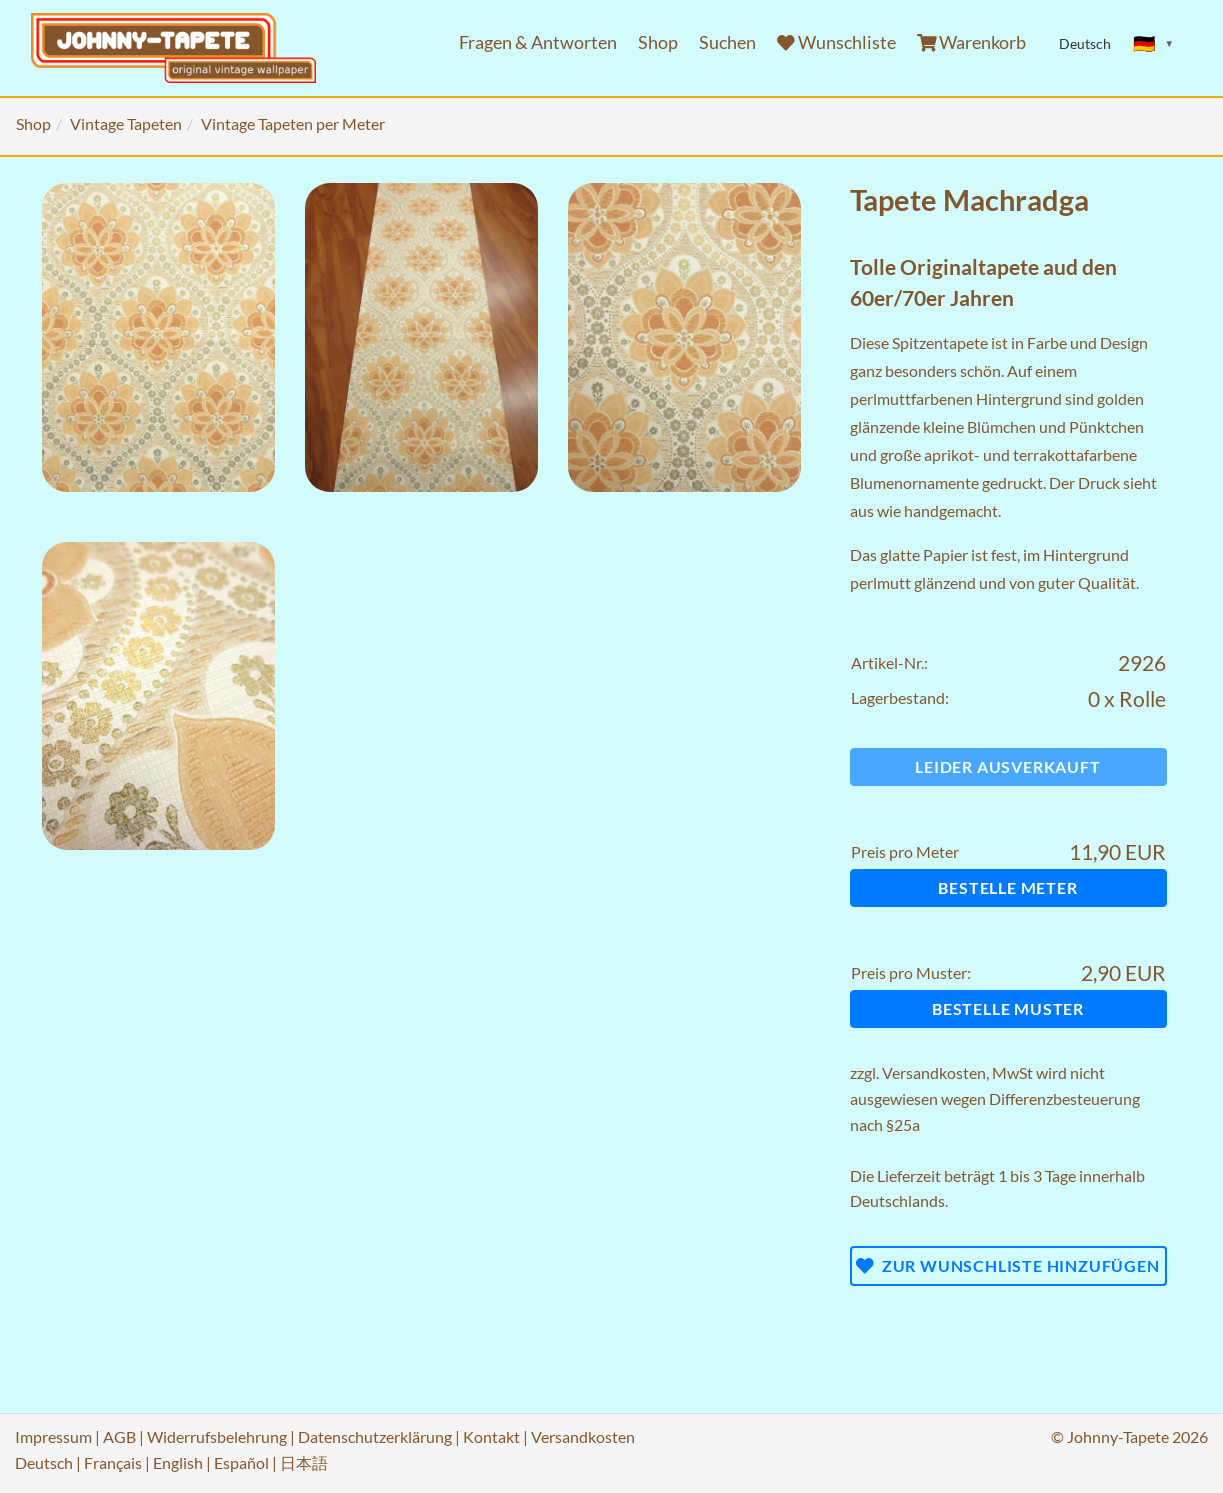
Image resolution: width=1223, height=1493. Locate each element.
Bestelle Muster (1008, 1008)
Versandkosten (934, 1072)
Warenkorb (972, 42)
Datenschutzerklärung (375, 1436)
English (178, 1462)
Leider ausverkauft (1007, 766)
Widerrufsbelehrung (217, 1436)
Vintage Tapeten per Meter (293, 123)
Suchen (727, 42)
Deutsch (44, 1462)
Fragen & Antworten (538, 42)
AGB (119, 1436)
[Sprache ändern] (1154, 44)
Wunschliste (836, 42)
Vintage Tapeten (126, 123)
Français (113, 1462)
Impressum (53, 1436)
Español (241, 1462)
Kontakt (491, 1436)
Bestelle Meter (1007, 887)
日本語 (304, 1462)
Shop (658, 42)
